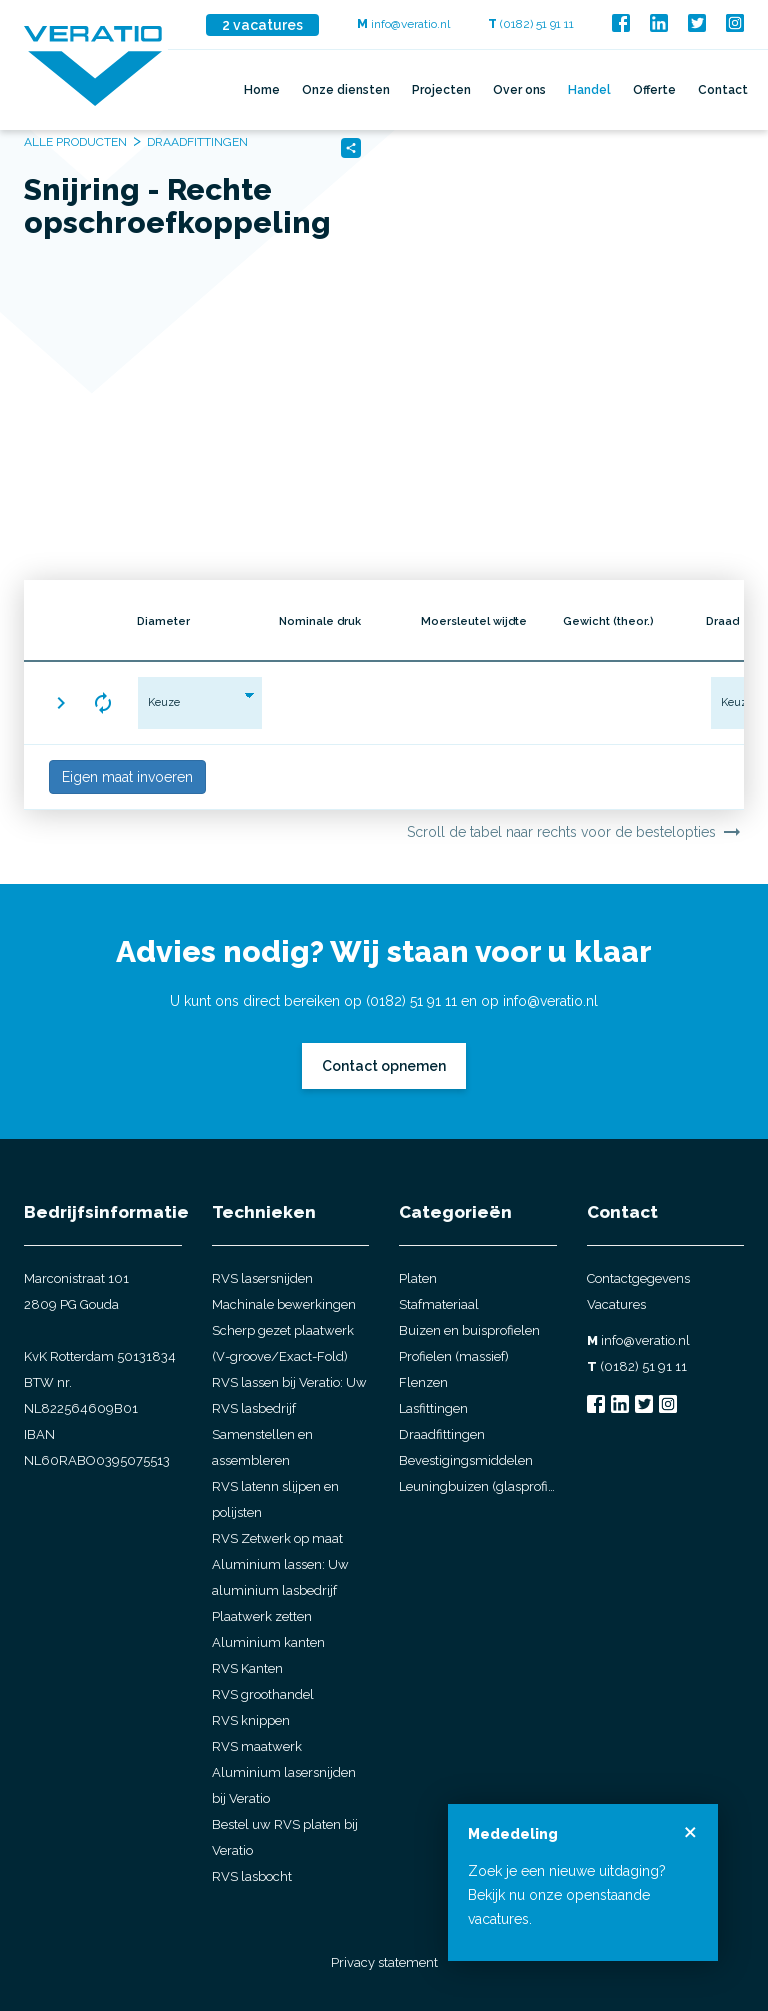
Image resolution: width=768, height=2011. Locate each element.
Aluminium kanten (268, 1642)
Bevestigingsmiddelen (466, 1460)
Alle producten (75, 142)
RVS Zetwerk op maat (277, 1538)
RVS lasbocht (252, 1876)
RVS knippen (251, 1720)
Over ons (519, 90)
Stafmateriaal (439, 1304)
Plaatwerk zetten (262, 1616)
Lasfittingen (433, 1408)
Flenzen (423, 1382)
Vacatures (616, 1304)
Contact (723, 90)
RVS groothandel (263, 1694)
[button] (61, 703)
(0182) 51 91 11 (531, 24)
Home (262, 90)
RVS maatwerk (257, 1746)
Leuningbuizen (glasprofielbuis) (478, 1486)
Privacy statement (384, 1962)
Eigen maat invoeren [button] (127, 777)
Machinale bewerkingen (284, 1304)
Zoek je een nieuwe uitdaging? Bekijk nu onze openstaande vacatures (567, 1895)
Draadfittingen (442, 1434)
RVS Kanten (247, 1668)
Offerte (654, 90)
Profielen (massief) (454, 1356)
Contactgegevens (638, 1278)
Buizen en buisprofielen (469, 1330)
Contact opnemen (384, 1066)
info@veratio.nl (403, 24)
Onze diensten (346, 90)
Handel (589, 90)
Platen (418, 1278)
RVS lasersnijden (262, 1278)
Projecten (441, 90)
